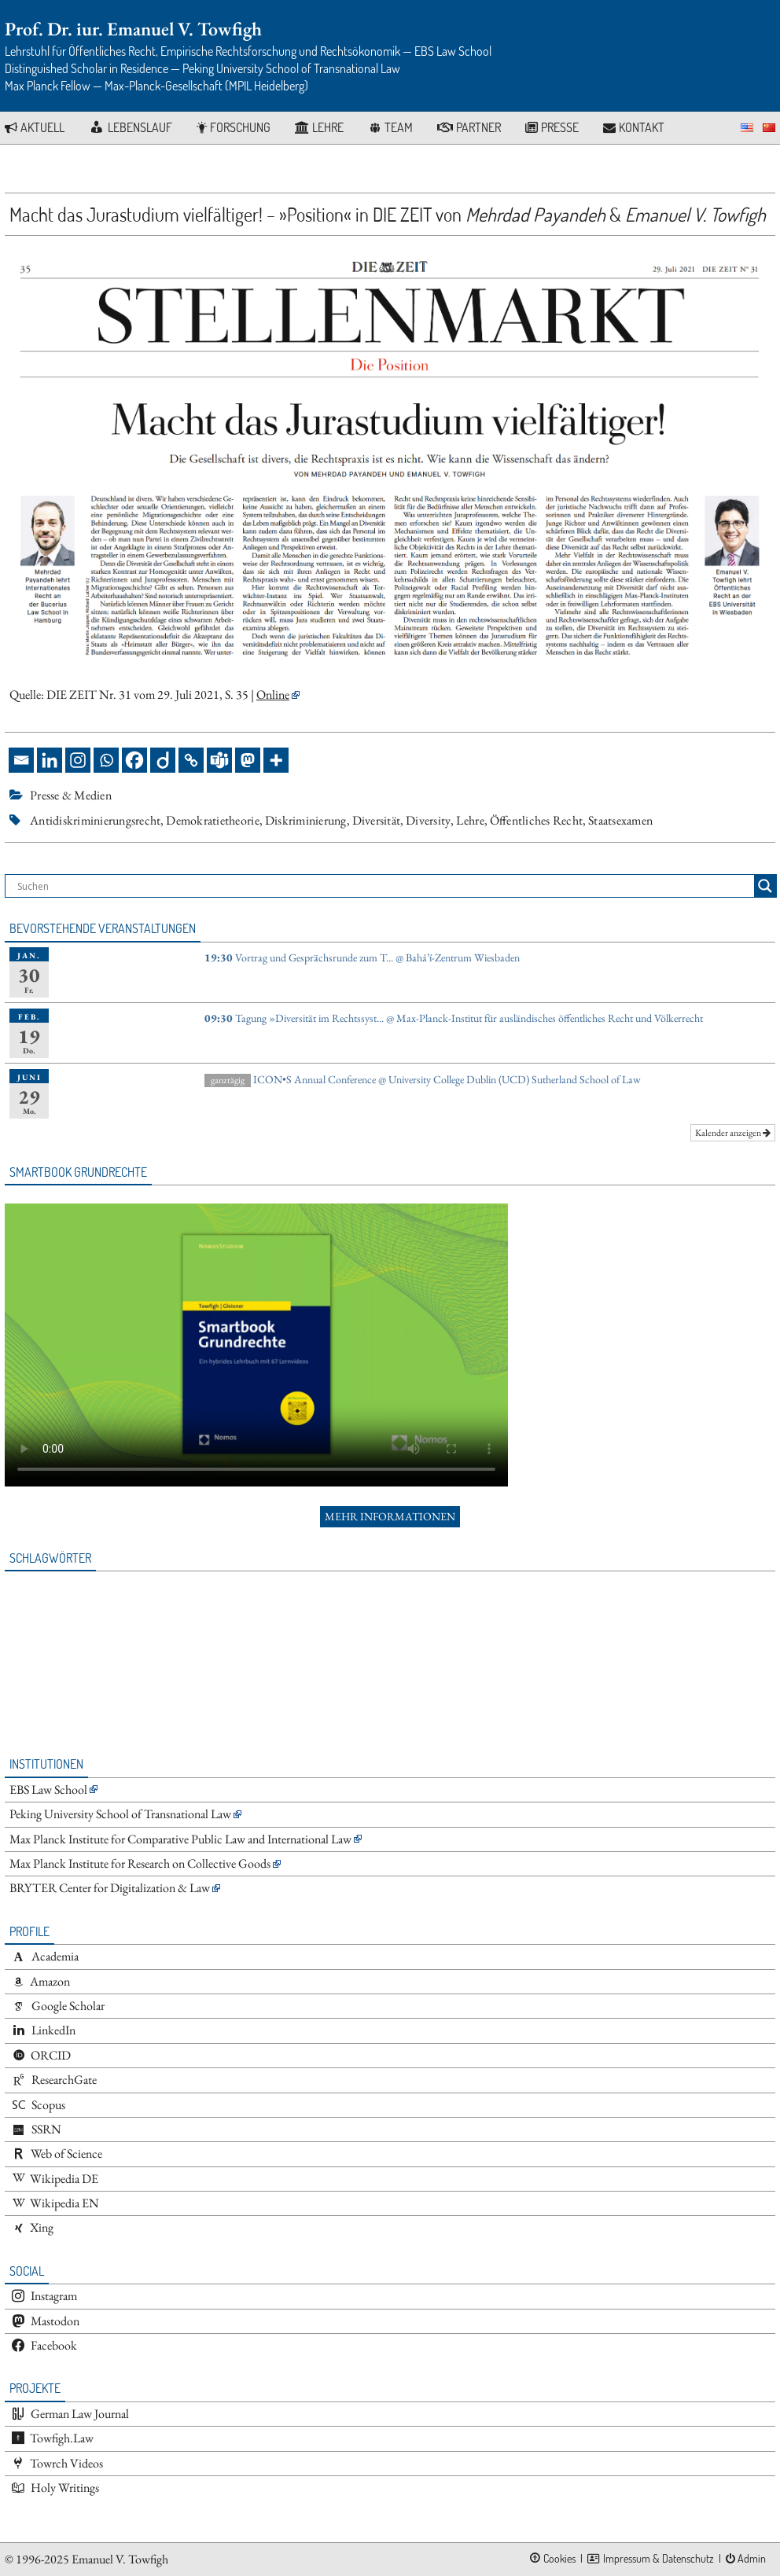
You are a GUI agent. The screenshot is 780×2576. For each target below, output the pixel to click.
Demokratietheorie (212, 820)
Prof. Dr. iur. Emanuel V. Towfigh (133, 29)
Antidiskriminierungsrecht (95, 820)
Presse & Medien (71, 795)
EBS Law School (48, 1789)
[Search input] (383, 886)
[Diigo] (162, 760)
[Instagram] (77, 760)
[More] (276, 760)
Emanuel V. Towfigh (120, 2559)
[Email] (21, 760)
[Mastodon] (247, 760)
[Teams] (219, 760)
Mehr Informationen (390, 1516)
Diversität (376, 820)
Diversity (428, 820)
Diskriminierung (306, 820)
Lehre (470, 820)
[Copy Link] (191, 760)
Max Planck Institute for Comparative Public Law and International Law (180, 1839)
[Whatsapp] (106, 760)
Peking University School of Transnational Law (120, 1814)
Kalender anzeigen (733, 1132)
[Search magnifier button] (765, 886)
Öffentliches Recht (536, 820)
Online (272, 694)
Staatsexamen (620, 820)
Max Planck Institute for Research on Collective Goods (139, 1863)
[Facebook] (134, 760)
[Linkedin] (49, 760)
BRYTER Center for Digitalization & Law (109, 1888)
